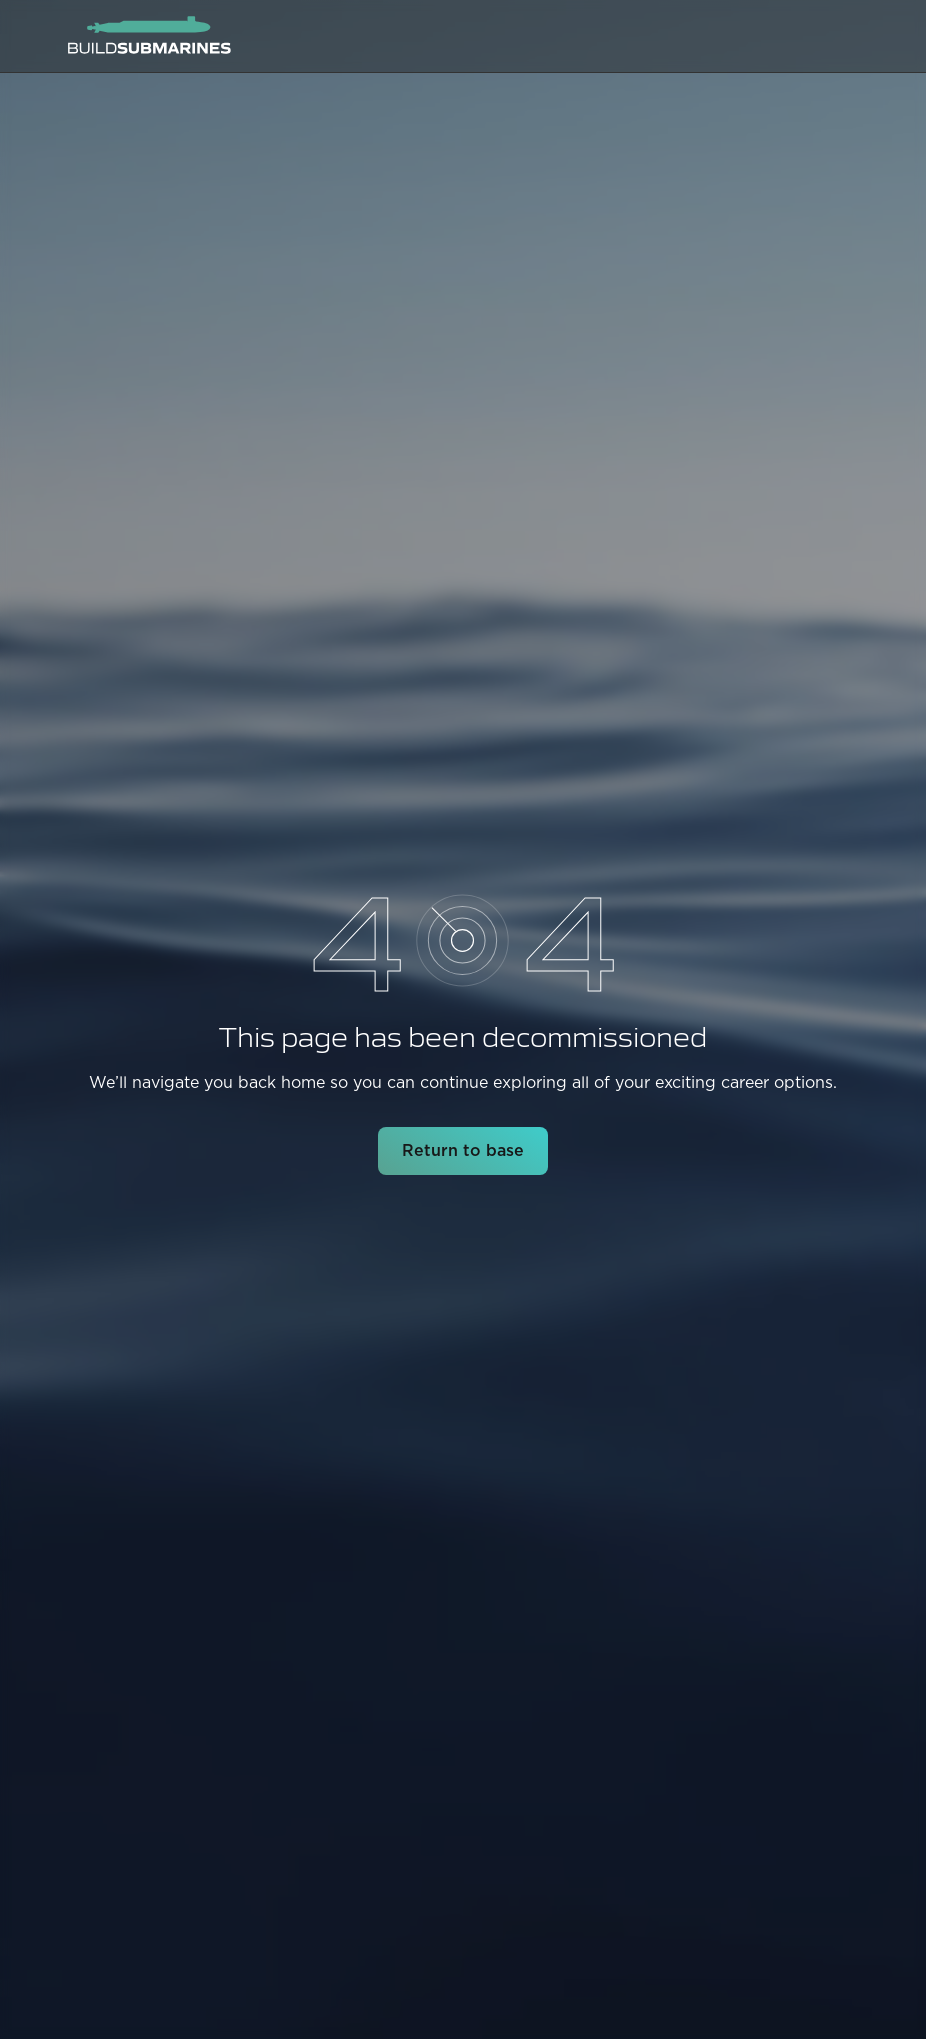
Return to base (463, 1151)
